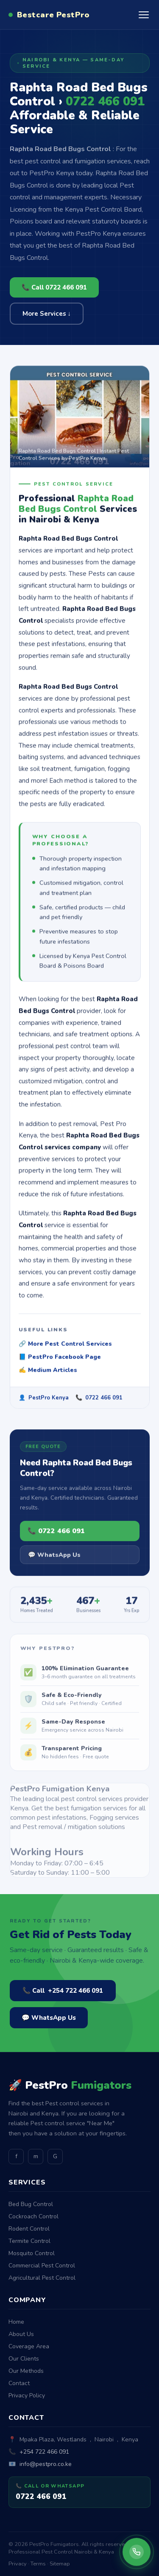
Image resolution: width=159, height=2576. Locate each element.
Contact (19, 2383)
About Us (21, 2334)
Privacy (17, 2564)
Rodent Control (29, 2229)
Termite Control (29, 2241)
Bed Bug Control (30, 2204)
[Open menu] (144, 15)
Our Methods (26, 2371)
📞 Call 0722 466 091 (54, 287)
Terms (38, 2564)
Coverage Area (28, 2346)
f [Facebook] (16, 2156)
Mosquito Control (31, 2253)
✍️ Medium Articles (48, 1373)
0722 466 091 (104, 1401)
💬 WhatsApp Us (54, 1560)
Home (16, 2322)
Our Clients (23, 2359)
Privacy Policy (26, 2395)
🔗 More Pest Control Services (65, 1347)
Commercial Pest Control (41, 2266)
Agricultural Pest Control (41, 2278)
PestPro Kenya (48, 1401)
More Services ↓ (46, 313)
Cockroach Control (33, 2216)
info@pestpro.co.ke (46, 2464)
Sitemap (60, 2564)
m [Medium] (35, 2156)
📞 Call (62, 1990)
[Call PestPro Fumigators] (137, 2552)
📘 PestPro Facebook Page (60, 1360)
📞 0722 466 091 (56, 1536)
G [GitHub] (55, 2156)
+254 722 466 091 (44, 2452)
